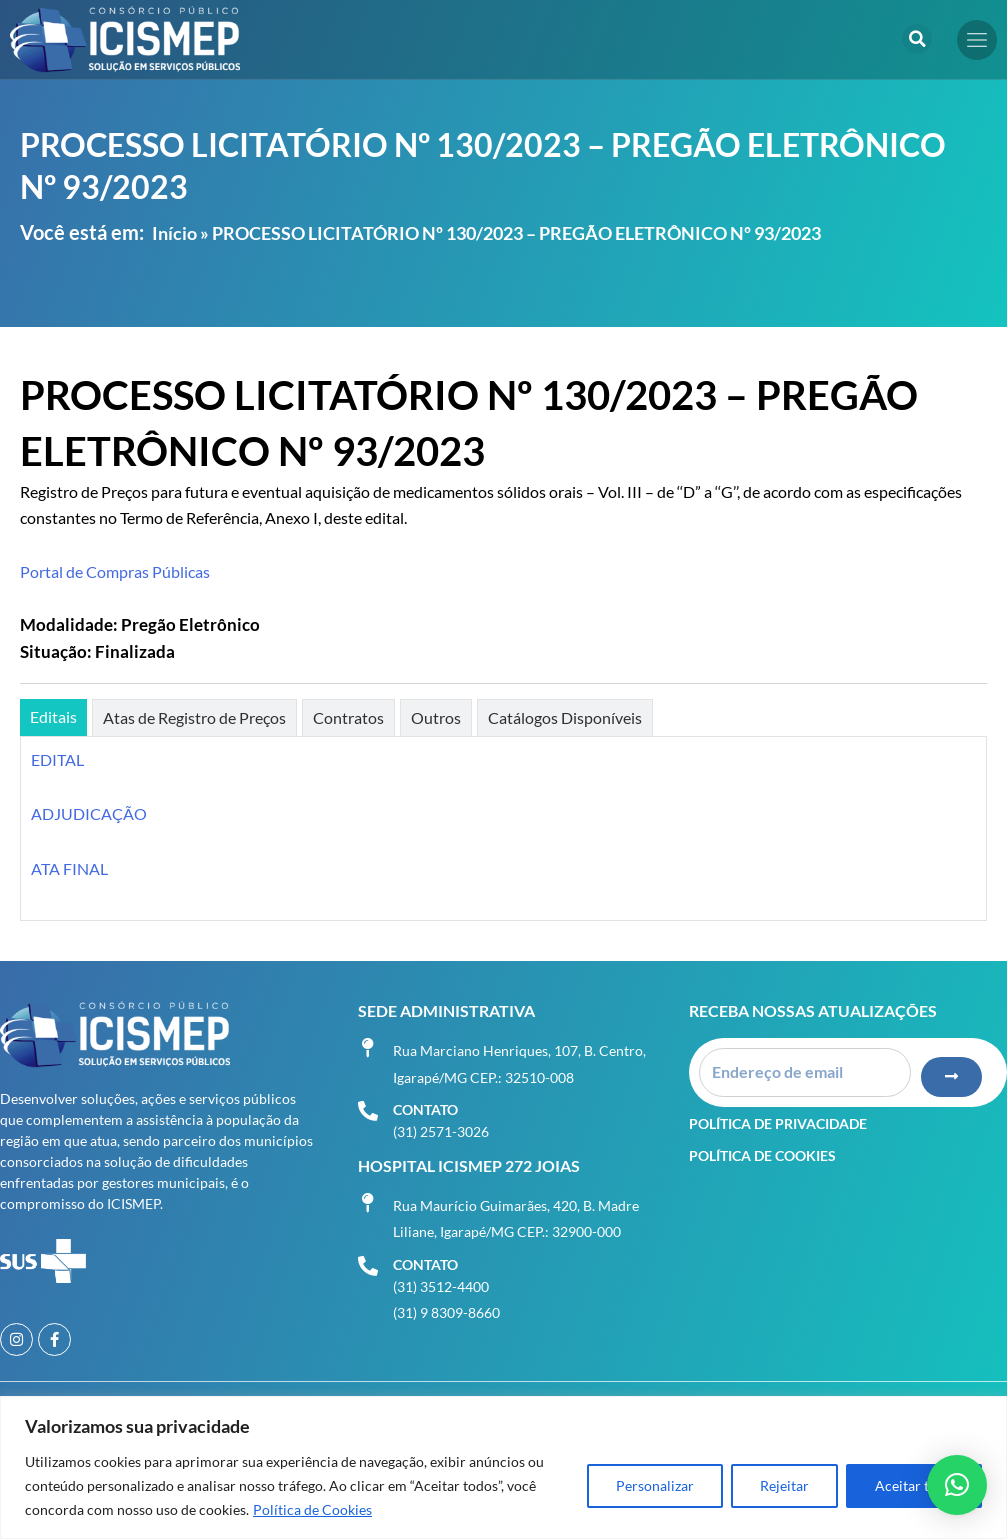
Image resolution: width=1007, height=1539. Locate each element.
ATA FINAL (69, 868)
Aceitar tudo (914, 1485)
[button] (917, 39)
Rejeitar (784, 1485)
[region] (503, 1467)
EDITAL (57, 759)
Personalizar (655, 1485)
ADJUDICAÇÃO (89, 813)
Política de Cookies (312, 1509)
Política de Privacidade (778, 1123)
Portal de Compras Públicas (115, 571)
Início (174, 233)
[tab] (53, 717)
